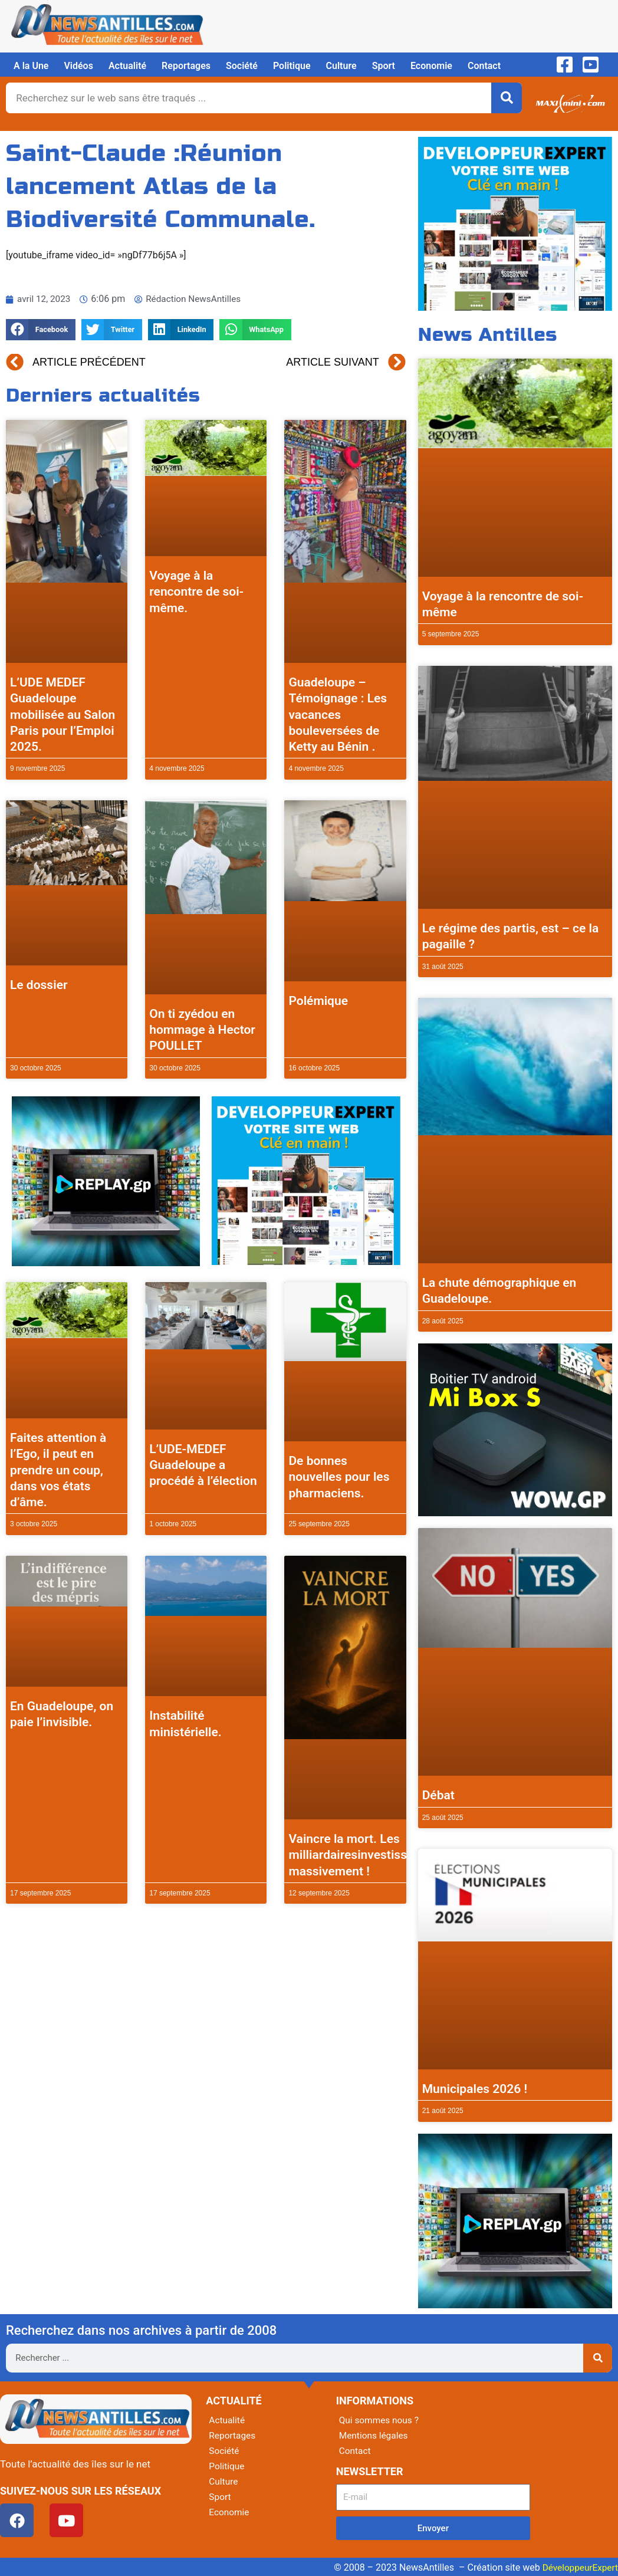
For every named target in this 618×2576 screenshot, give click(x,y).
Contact (484, 65)
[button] (40, 330)
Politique (292, 65)
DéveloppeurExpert (578, 2567)
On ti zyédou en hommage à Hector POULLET (202, 1030)
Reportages (186, 65)
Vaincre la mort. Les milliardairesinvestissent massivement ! (356, 1855)
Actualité (127, 65)
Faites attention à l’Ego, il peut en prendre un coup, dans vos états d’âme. (58, 1470)
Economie (431, 65)
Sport (383, 65)
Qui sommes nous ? (380, 2420)
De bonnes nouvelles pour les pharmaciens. (338, 1477)
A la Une (31, 65)
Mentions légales (374, 2435)
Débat (438, 1795)
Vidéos (78, 65)
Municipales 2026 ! (474, 2089)
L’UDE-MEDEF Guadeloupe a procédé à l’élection (203, 1465)
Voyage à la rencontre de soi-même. (196, 592)
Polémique (318, 1001)
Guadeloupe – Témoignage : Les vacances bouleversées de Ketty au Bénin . (337, 714)
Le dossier (38, 985)
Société (242, 65)
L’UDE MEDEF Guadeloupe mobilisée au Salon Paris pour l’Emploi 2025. (62, 714)
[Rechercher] (506, 98)
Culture (341, 65)
